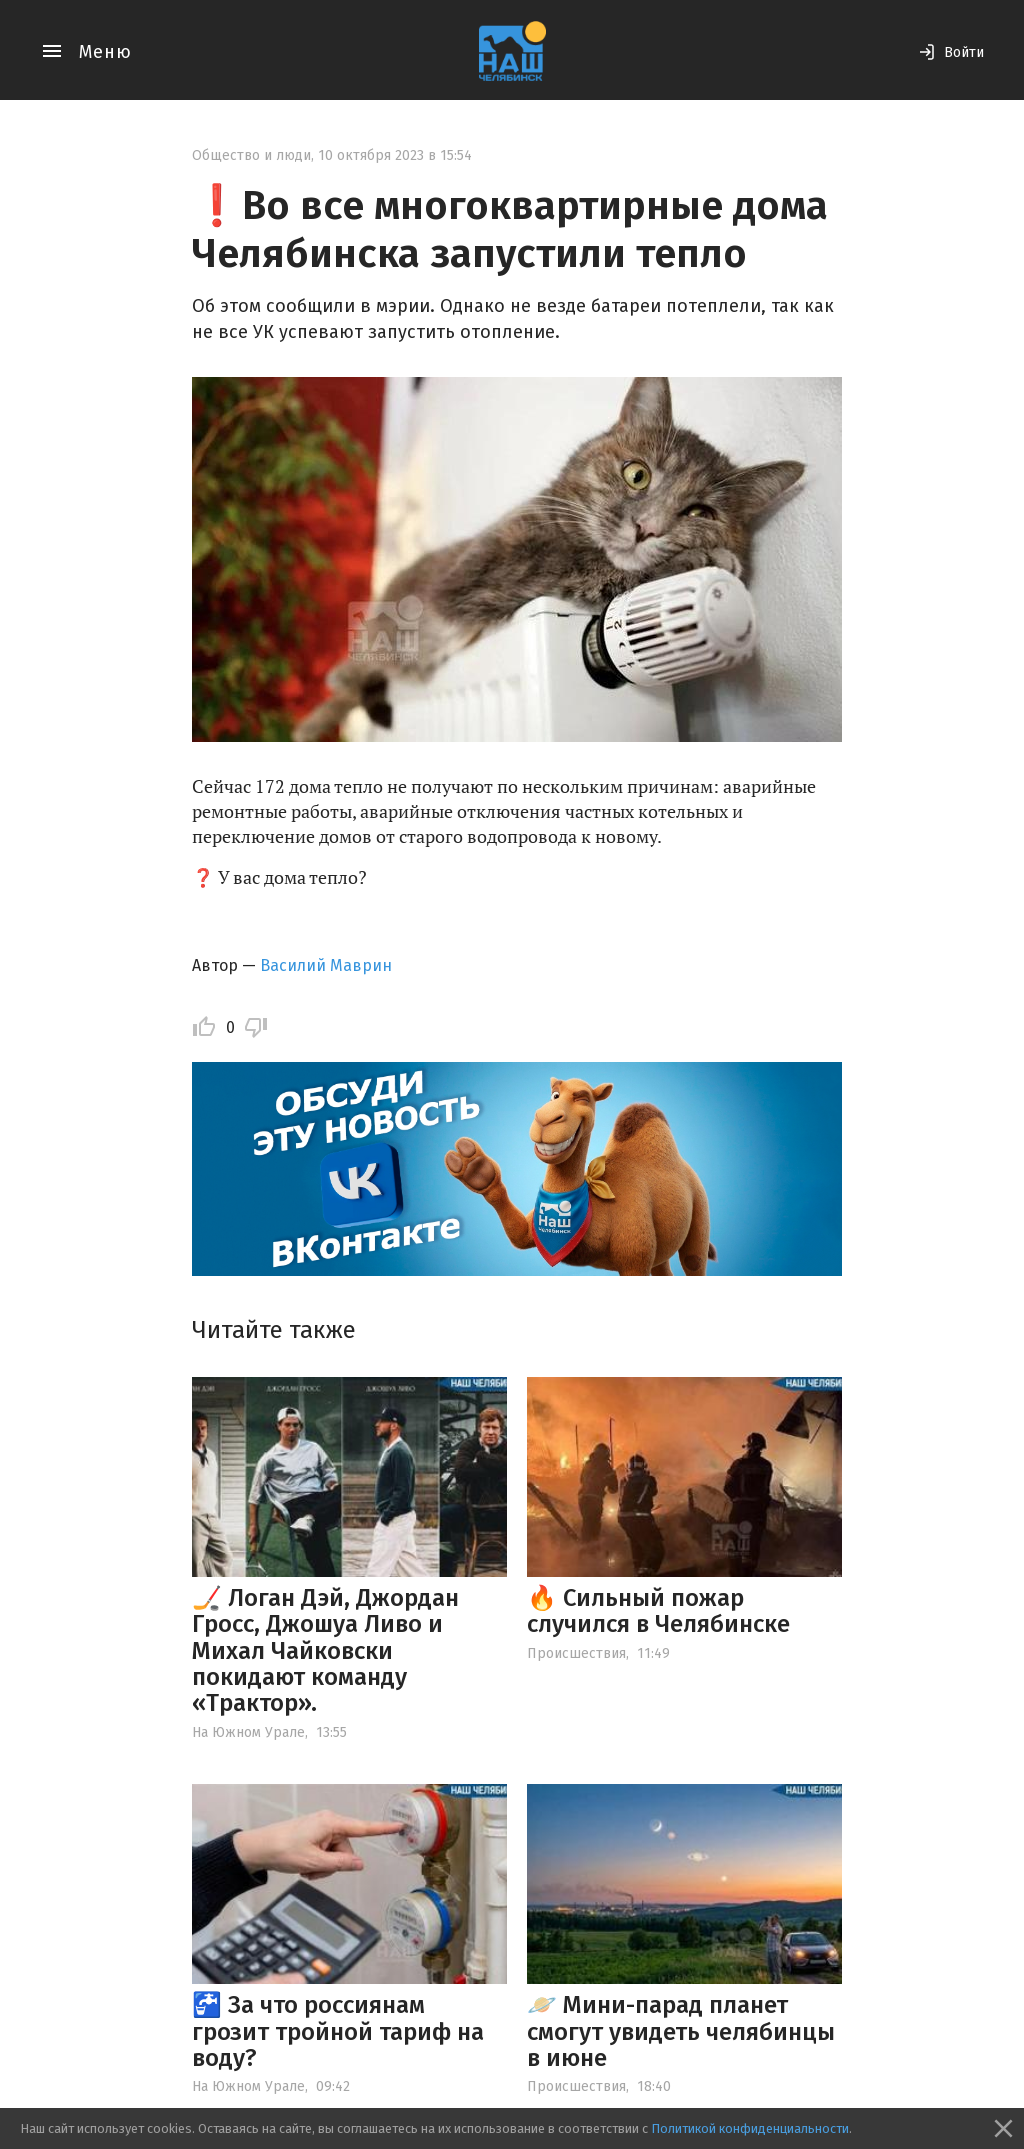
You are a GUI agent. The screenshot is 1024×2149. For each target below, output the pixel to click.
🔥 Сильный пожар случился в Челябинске (658, 1611)
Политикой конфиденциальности (750, 2128)
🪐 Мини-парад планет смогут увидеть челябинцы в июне (681, 2031)
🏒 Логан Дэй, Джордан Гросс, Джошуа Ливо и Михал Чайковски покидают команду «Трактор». (325, 1651)
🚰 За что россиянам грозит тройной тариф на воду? (338, 2031)
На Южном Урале (248, 1732)
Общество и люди (251, 155)
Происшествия (576, 1653)
